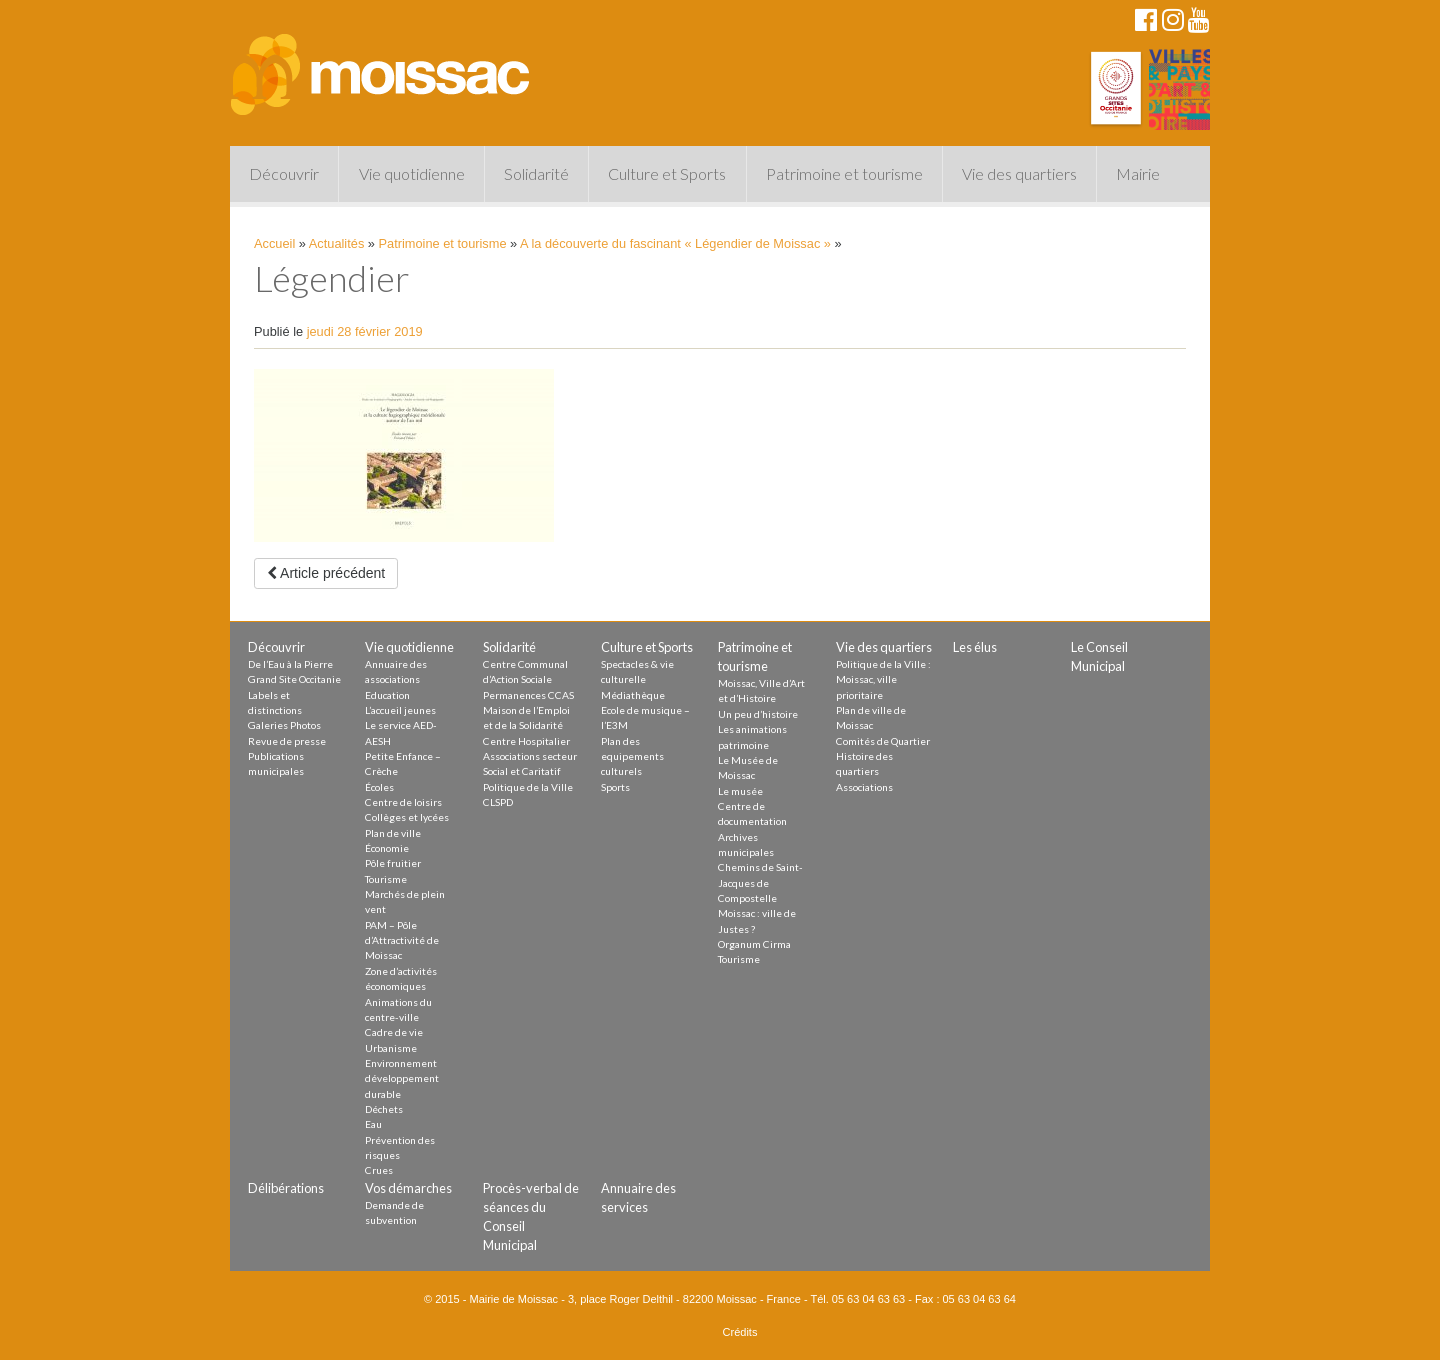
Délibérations (286, 1188)
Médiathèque (633, 695)
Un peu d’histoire (758, 714)
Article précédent (326, 573)
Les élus (975, 647)
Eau (373, 1124)
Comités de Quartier (883, 741)
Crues (379, 1170)
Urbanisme (391, 1048)
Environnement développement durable (402, 1078)
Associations (864, 787)
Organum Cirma (754, 944)
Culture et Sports (667, 173)
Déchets (384, 1109)
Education (387, 695)
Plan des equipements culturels (632, 756)
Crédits (740, 1332)
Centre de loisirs (403, 802)
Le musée (740, 791)
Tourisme (386, 879)
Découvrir (284, 173)
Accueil (274, 243)
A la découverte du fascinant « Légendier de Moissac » (675, 243)
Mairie (1138, 173)
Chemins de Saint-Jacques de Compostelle (760, 882)
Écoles (379, 787)
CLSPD (498, 802)
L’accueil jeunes (400, 710)
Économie (387, 848)
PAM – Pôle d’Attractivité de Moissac (402, 940)
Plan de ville (393, 833)
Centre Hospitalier (526, 741)
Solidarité (536, 173)
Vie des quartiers (1019, 173)
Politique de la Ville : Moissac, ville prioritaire (883, 679)
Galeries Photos (284, 725)
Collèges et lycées (407, 817)
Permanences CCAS (528, 695)
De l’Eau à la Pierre (290, 664)
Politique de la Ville (528, 787)
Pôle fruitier (393, 863)
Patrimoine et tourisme (844, 173)
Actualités (336, 243)
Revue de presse (287, 741)
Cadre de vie (394, 1032)
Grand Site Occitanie (294, 679)
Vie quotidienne (412, 173)
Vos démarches (408, 1188)
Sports (615, 787)
